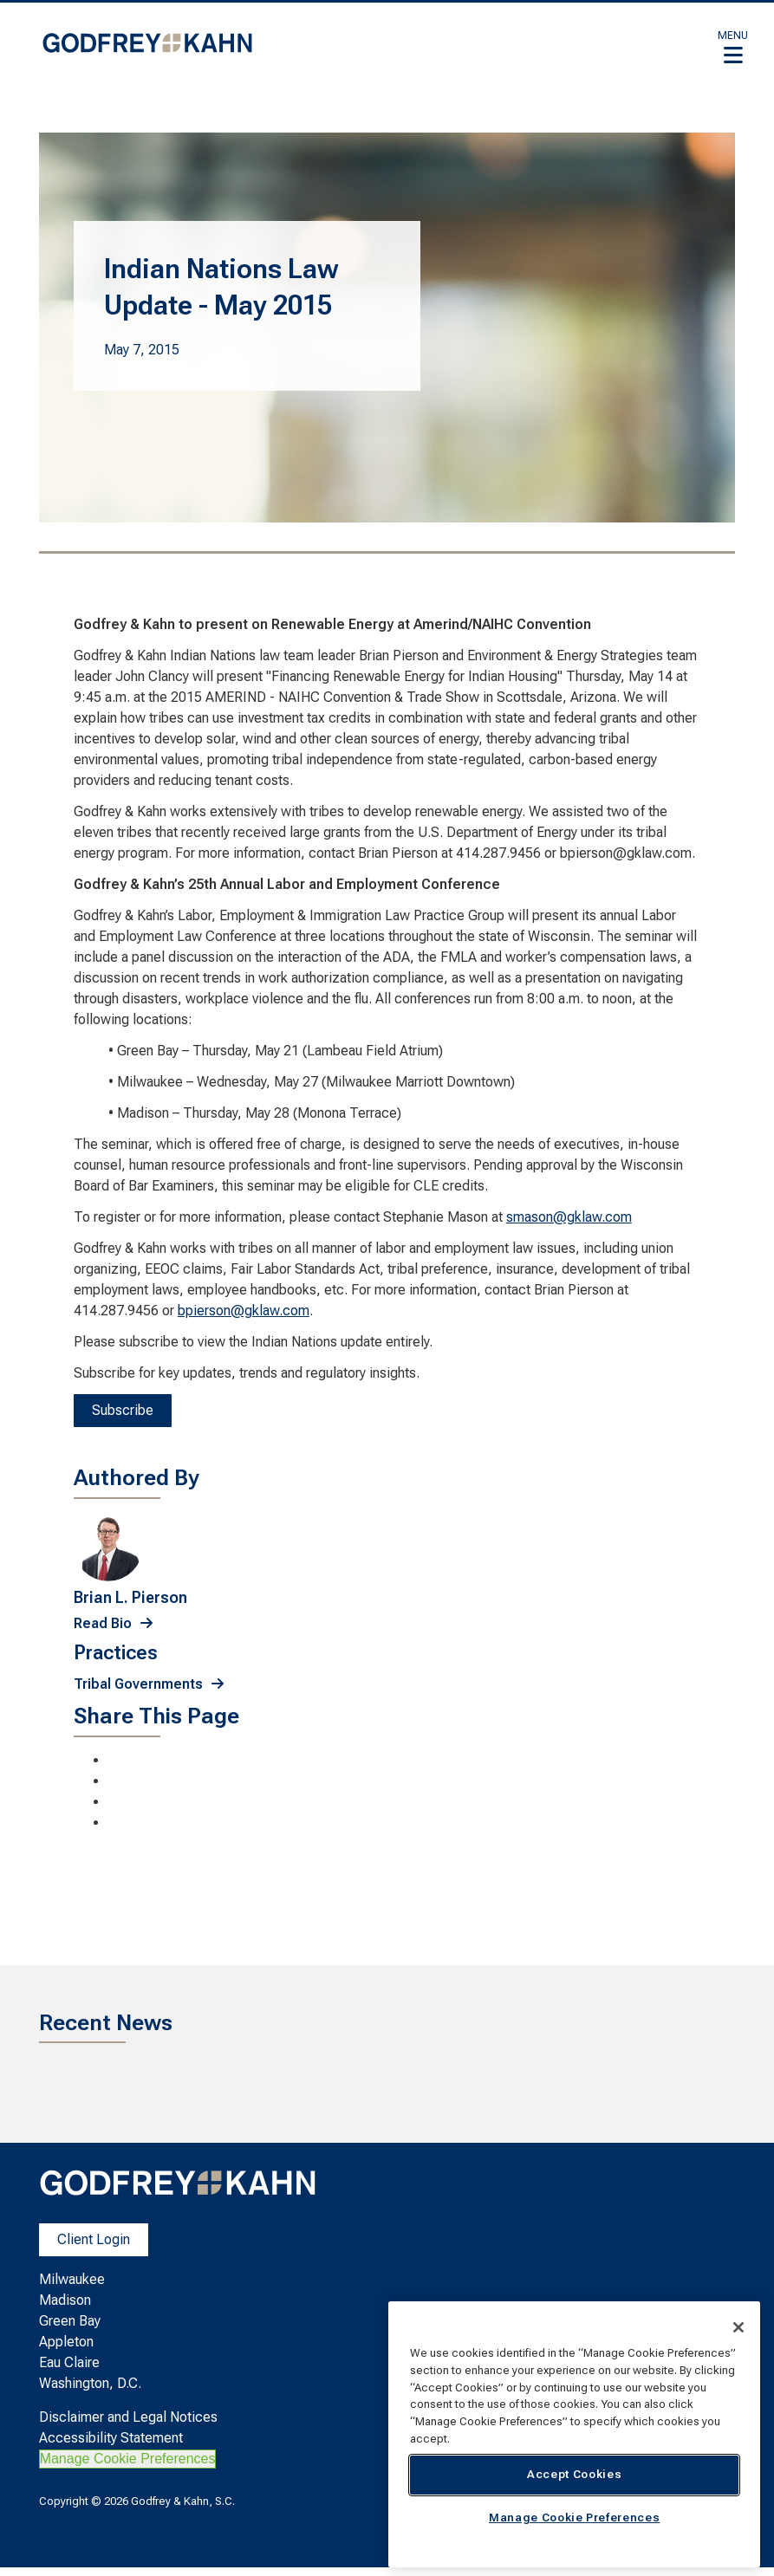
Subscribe (122, 1410)
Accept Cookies (574, 2474)
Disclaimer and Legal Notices (128, 2417)
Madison (65, 2300)
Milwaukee (72, 2279)
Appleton (66, 2341)
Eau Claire (69, 2362)
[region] (574, 2434)
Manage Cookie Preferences (128, 2458)
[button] (733, 47)
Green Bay (70, 2321)
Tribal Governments (138, 1684)
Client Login (93, 2239)
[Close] (738, 2327)
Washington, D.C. (90, 2383)
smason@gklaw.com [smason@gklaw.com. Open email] (569, 1217)
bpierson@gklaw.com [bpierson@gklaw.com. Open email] (243, 1310)
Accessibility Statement (111, 2438)
